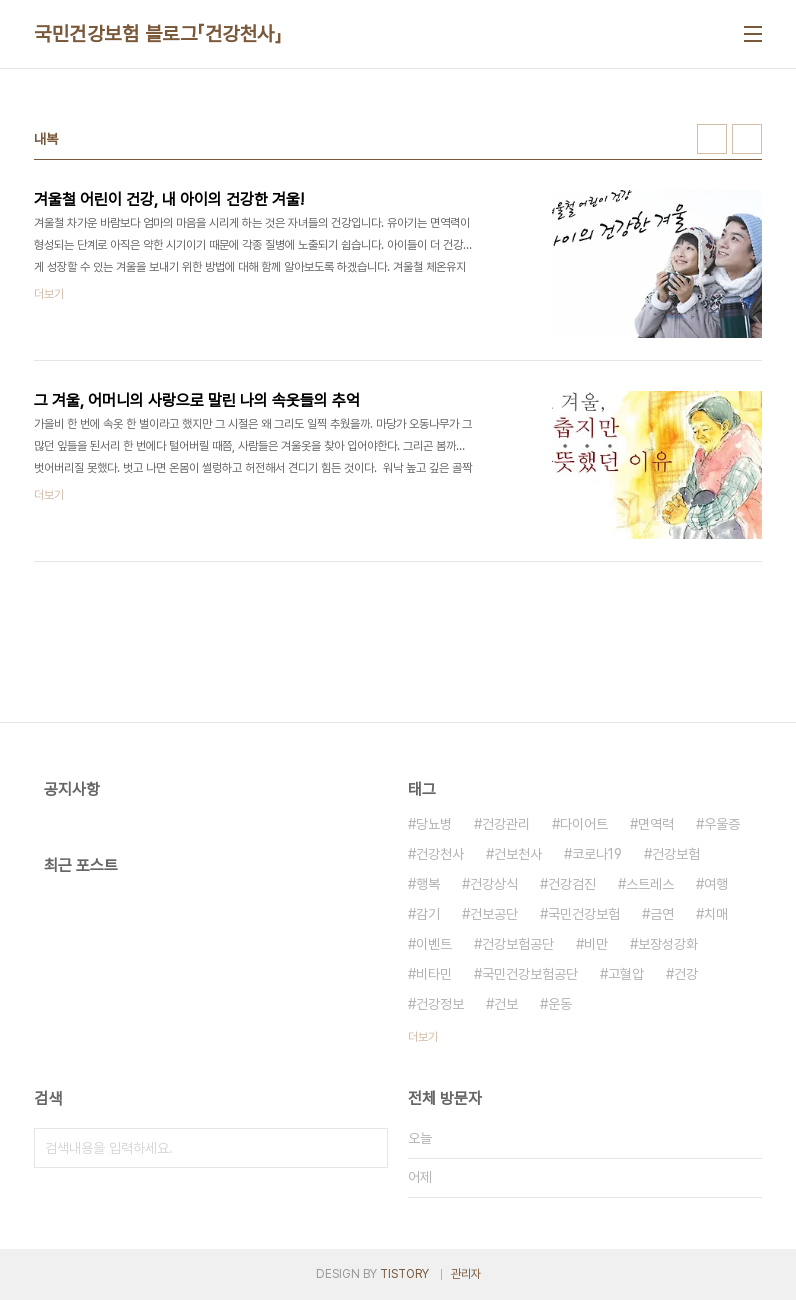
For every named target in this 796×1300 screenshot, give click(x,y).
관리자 (466, 1274)
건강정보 (440, 1004)
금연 (662, 914)
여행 (716, 884)
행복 (428, 884)
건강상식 (494, 884)
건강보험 (676, 854)
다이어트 (584, 824)
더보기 (423, 1037)
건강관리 (506, 824)
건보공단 (494, 914)
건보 (506, 1004)
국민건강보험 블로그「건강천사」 (158, 34)
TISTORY (404, 1274)
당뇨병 (434, 824)
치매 (716, 914)
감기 (428, 914)
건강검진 (572, 884)
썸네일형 (712, 139)
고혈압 (626, 974)
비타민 (434, 974)
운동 (560, 1004)
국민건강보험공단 (530, 974)
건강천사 (440, 854)
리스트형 (747, 139)
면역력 (656, 824)
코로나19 (597, 854)
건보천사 (518, 854)
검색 (368, 1148)
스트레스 (650, 884)
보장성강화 (668, 944)
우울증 (722, 824)
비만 (596, 944)
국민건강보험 (584, 914)
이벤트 (434, 944)
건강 (686, 974)
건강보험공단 (518, 944)
